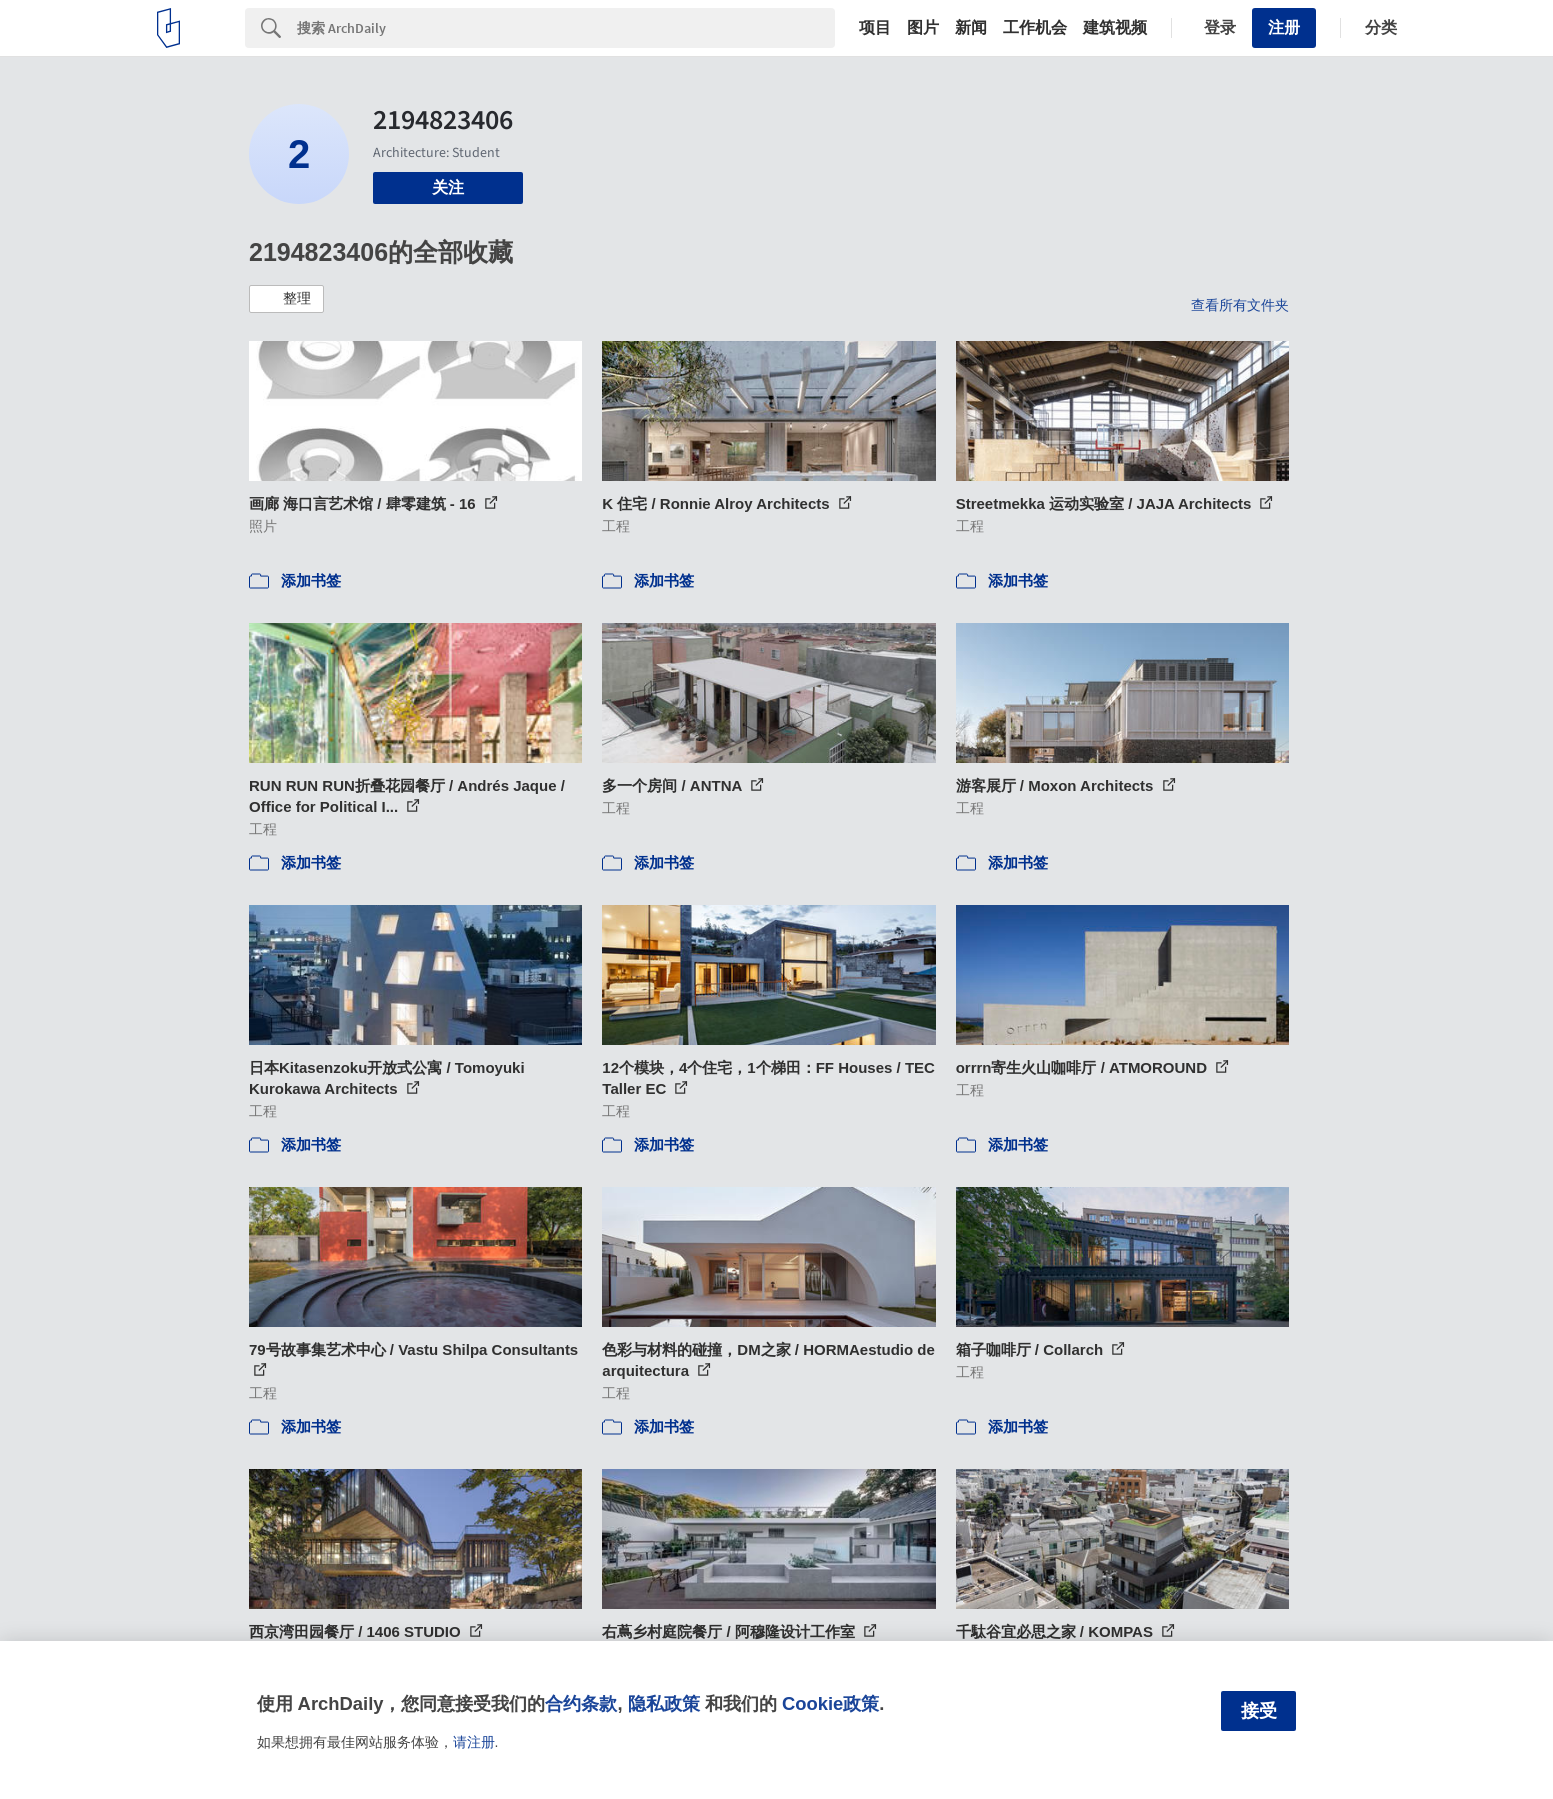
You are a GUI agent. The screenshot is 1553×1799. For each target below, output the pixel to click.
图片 (923, 28)
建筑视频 (1115, 28)
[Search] (566, 28)
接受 (1259, 1711)
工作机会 (1035, 28)
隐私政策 (664, 1703)
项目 (875, 28)
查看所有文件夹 (1240, 305)
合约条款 (581, 1703)
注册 (1284, 27)
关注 (448, 187)
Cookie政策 (830, 1703)
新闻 (971, 28)
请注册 (474, 1742)
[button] (286, 299)
